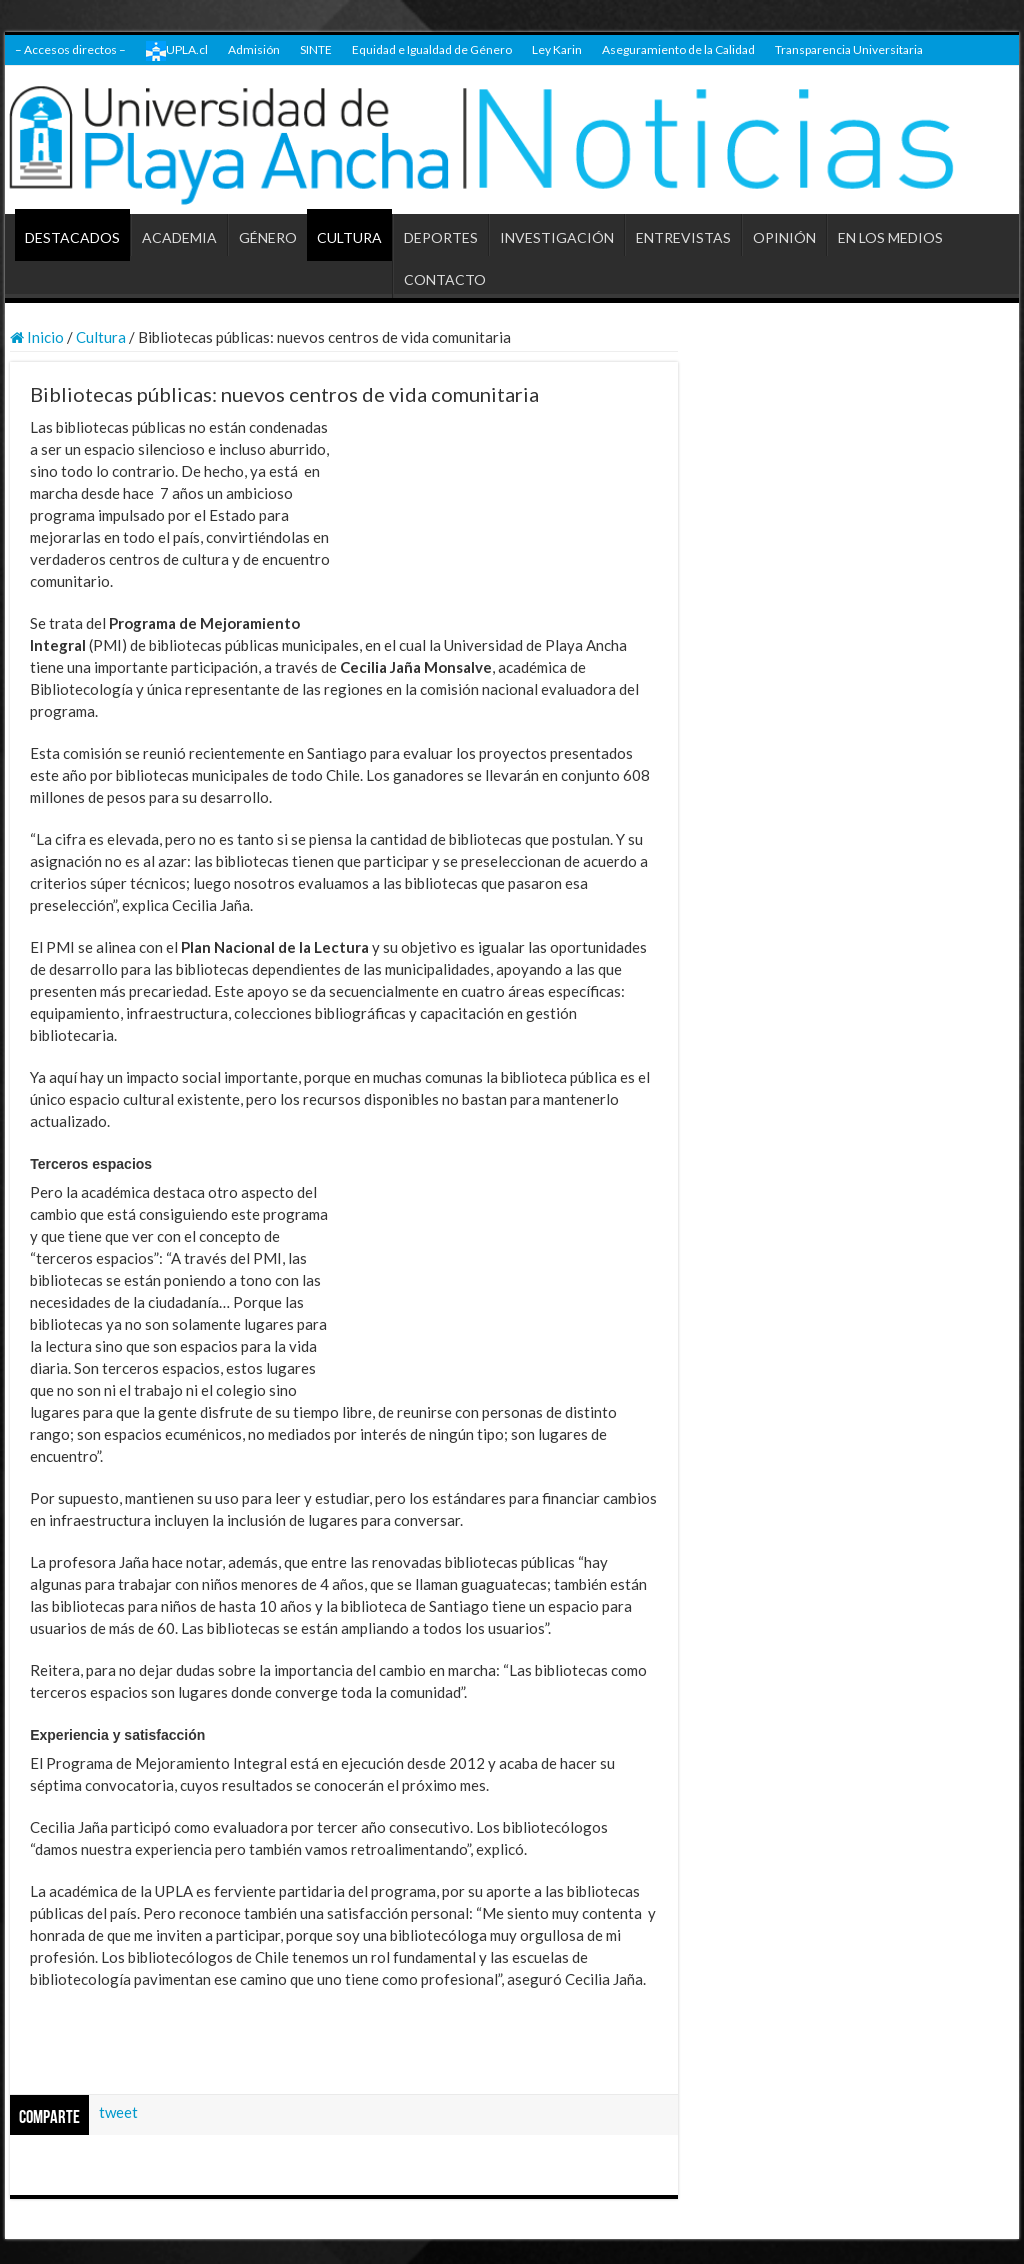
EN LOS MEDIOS (890, 237)
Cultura (101, 337)
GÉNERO (268, 237)
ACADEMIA (179, 237)
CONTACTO (445, 279)
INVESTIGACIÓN (557, 237)
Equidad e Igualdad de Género (432, 49)
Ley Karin (557, 49)
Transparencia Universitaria (849, 49)
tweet (118, 2112)
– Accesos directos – (70, 49)
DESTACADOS (72, 237)
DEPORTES (441, 237)
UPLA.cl (177, 51)
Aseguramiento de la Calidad (678, 49)
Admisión (254, 49)
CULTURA (349, 237)
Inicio (37, 337)
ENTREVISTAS (683, 237)
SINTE (316, 49)
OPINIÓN (784, 237)
